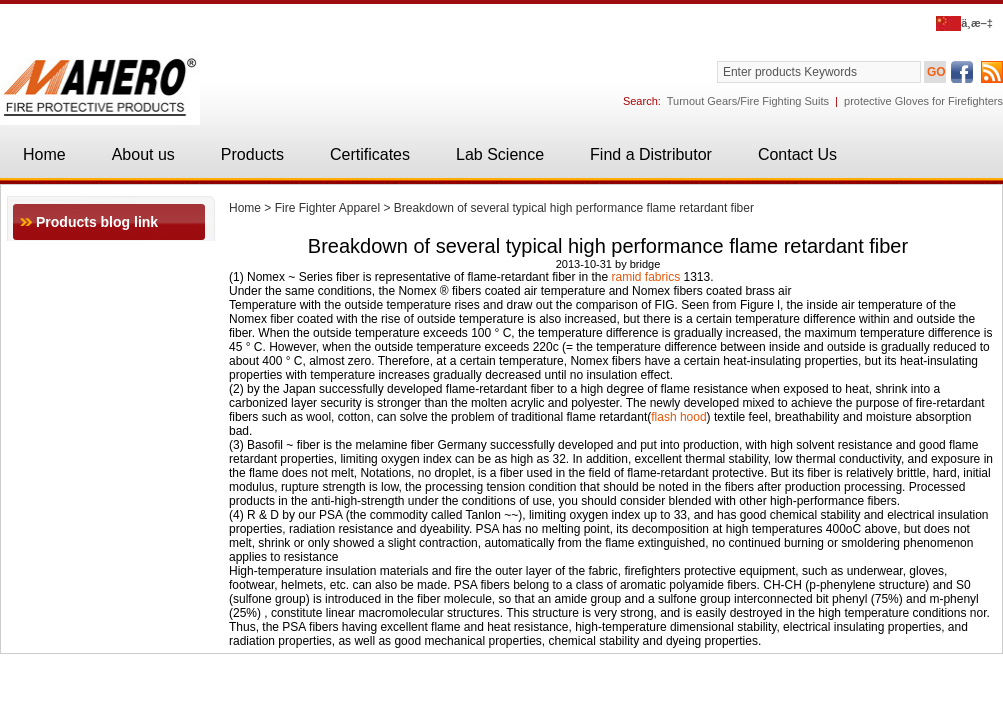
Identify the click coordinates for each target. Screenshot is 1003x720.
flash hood (678, 417)
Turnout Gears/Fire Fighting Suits (748, 101)
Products (252, 154)
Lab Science (500, 154)
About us (143, 154)
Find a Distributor (651, 154)
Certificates (370, 154)
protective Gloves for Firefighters (923, 101)
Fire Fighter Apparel (327, 208)
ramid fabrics (646, 277)
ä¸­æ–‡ (964, 23)
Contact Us (797, 154)
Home (44, 154)
